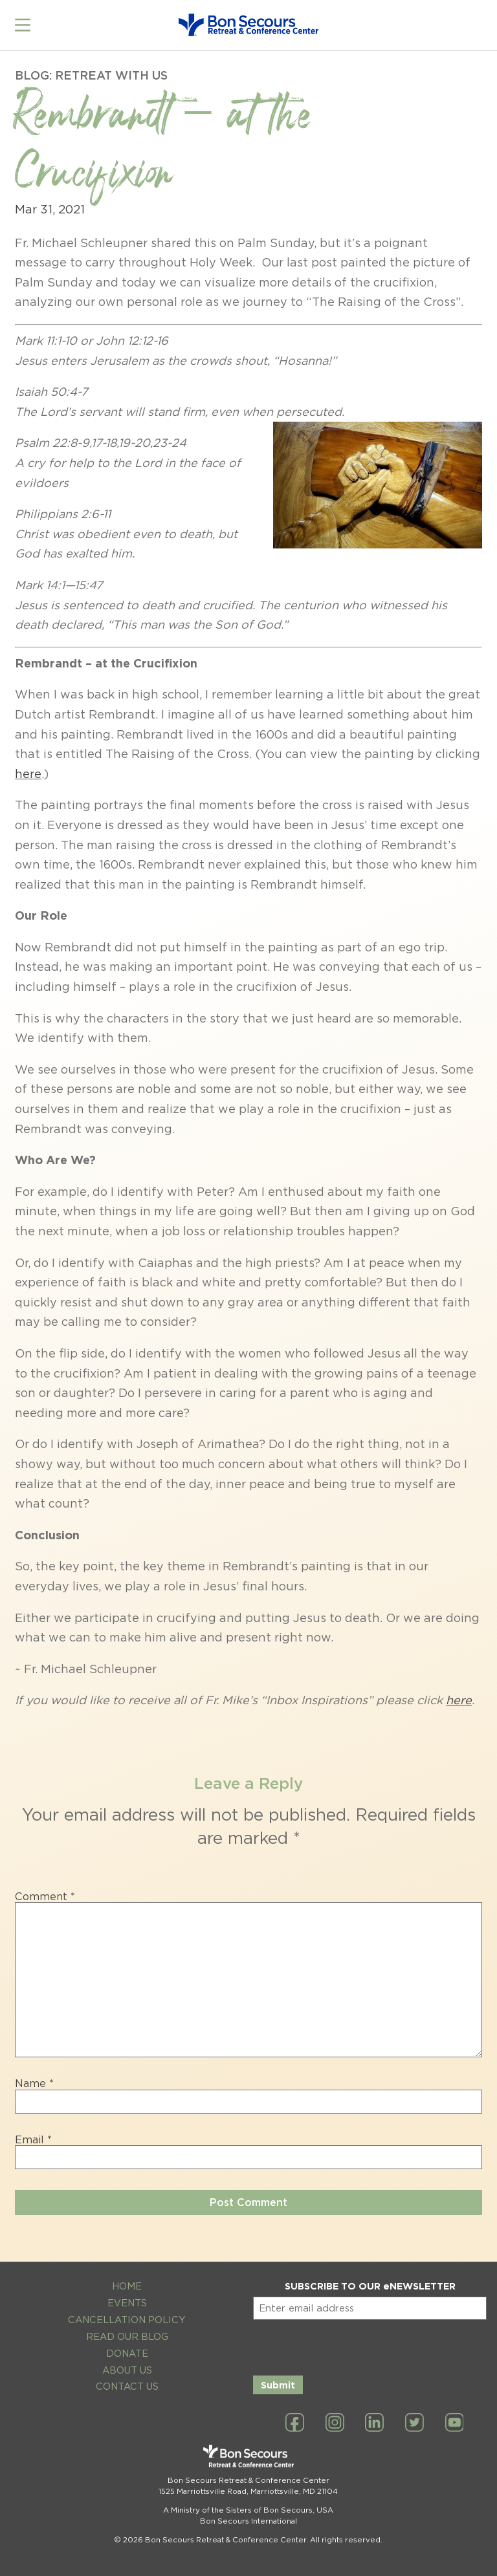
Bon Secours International (248, 2514)
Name (34, 2077)
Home (127, 2278)
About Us (127, 2362)
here (28, 767)
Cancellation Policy (127, 2312)
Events (127, 2295)
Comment (45, 1890)
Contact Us (127, 2379)
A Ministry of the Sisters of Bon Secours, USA (248, 2502)
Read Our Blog (127, 2329)
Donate (127, 2346)
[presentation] (351, 2338)
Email (33, 2133)
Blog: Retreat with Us (91, 68)
